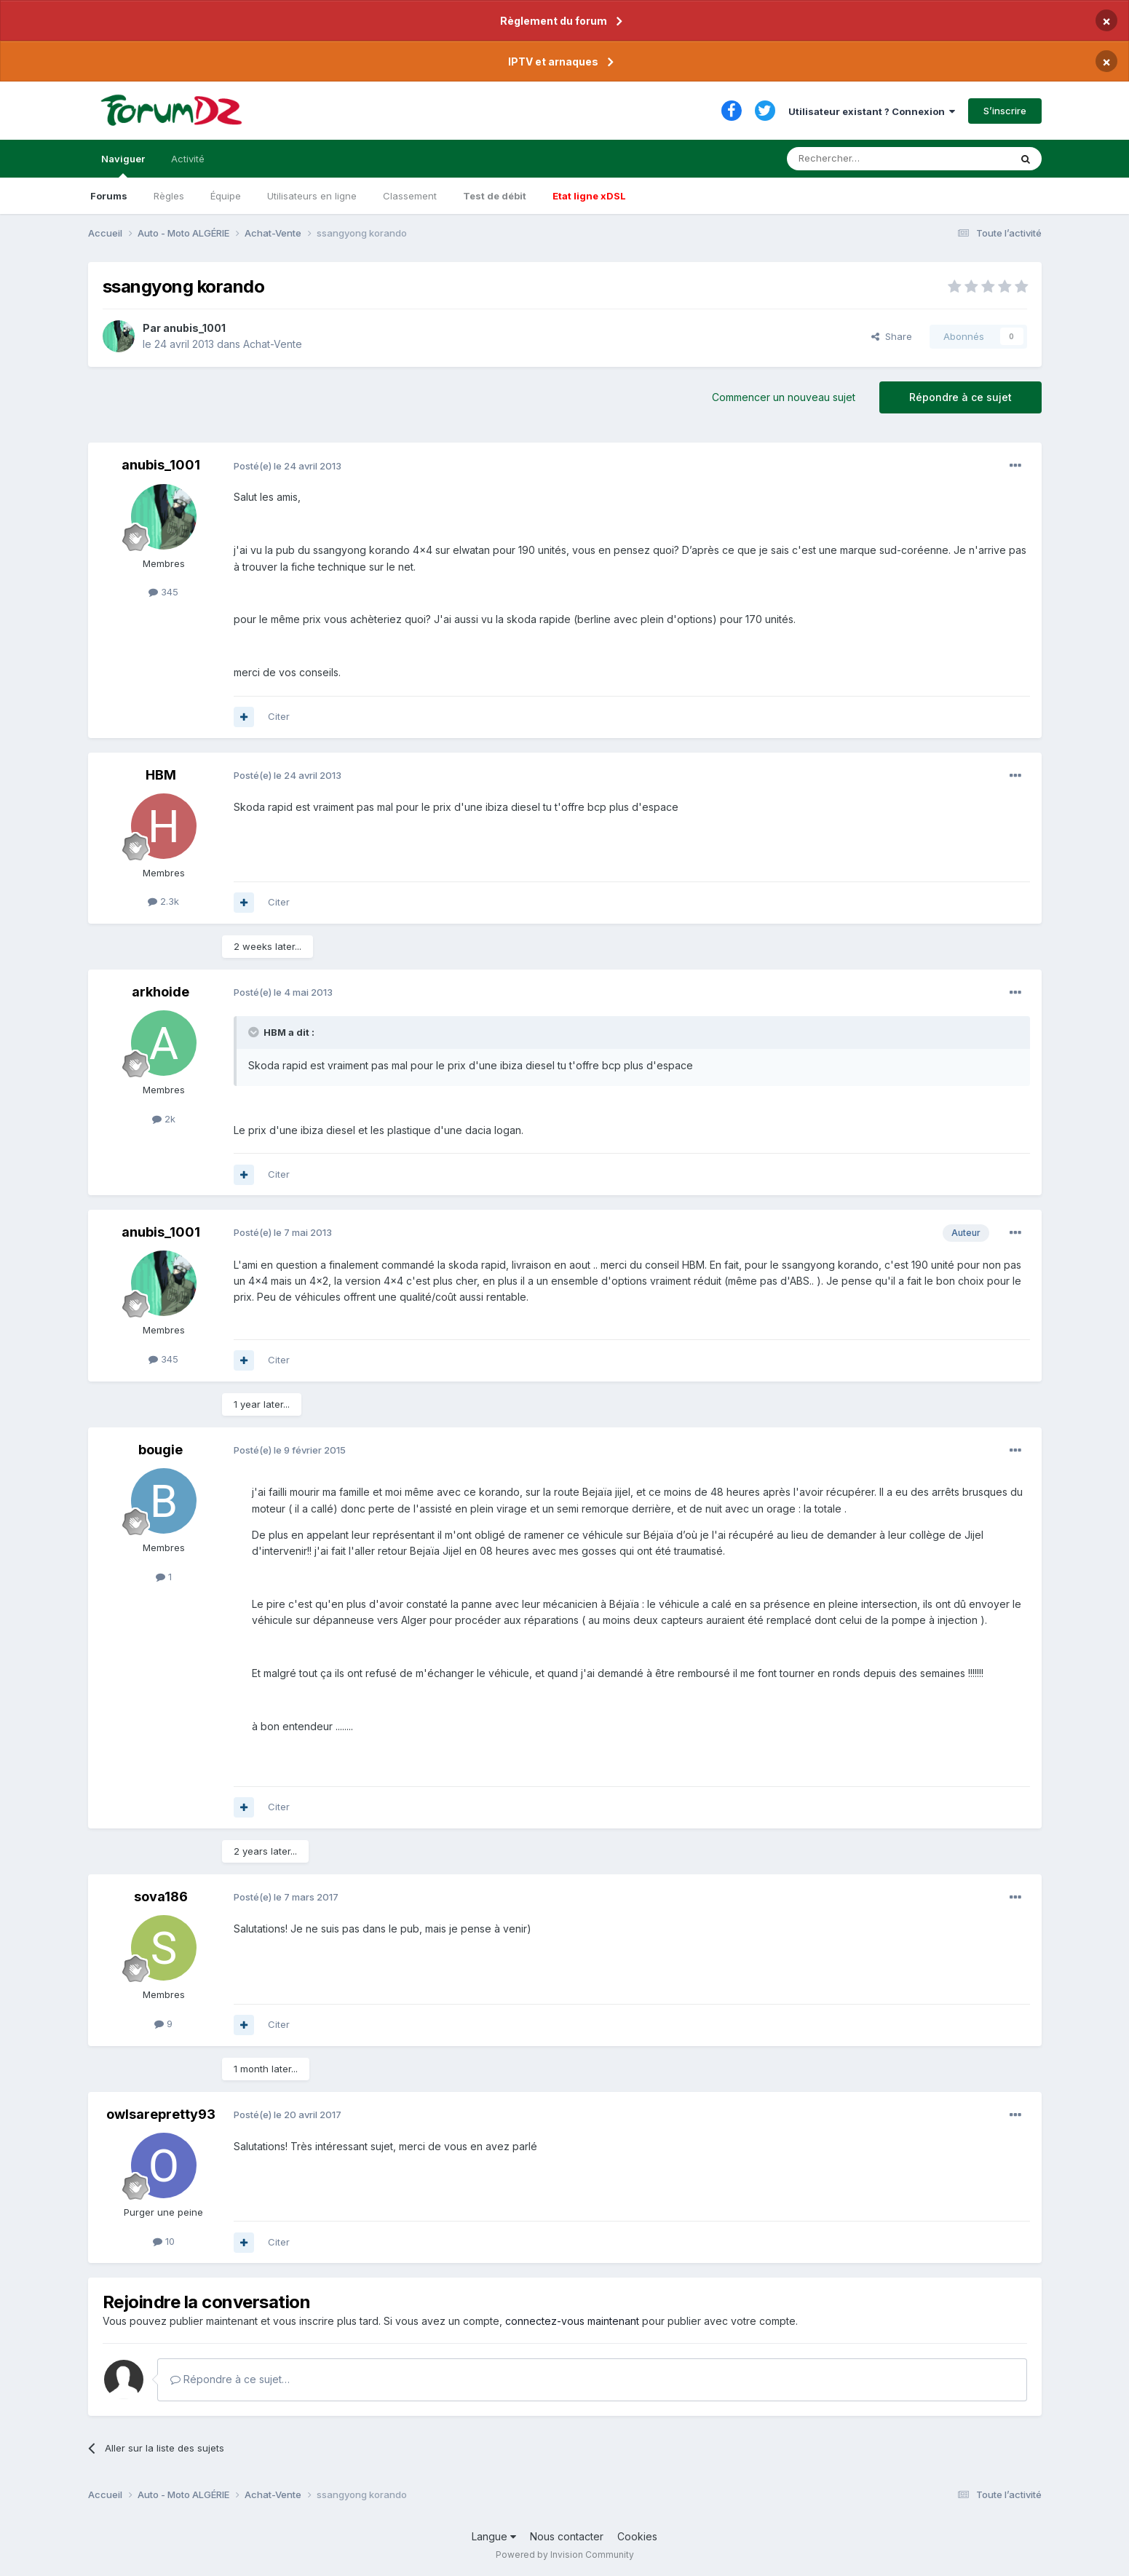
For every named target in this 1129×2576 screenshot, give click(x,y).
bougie (160, 1449)
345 (163, 592)
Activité (188, 159)
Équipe (225, 196)
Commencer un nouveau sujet (783, 397)
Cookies (637, 2536)
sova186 (161, 1896)
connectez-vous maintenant (572, 2321)
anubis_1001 (194, 328)
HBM (161, 774)
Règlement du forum (553, 21)
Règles (169, 196)
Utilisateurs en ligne (312, 196)
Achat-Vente (272, 344)
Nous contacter (566, 2536)
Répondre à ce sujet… (230, 2379)
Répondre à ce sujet (960, 397)
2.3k (163, 901)
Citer (279, 716)
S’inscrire (1004, 110)
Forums (108, 196)
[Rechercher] (866, 158)
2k (163, 1119)
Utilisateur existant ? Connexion (871, 111)
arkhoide (160, 991)
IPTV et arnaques (553, 61)
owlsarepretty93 (160, 2114)
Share (891, 336)
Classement (410, 196)
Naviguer (123, 165)
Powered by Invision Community (565, 2554)
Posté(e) (287, 466)
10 (164, 2241)
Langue (494, 2536)
